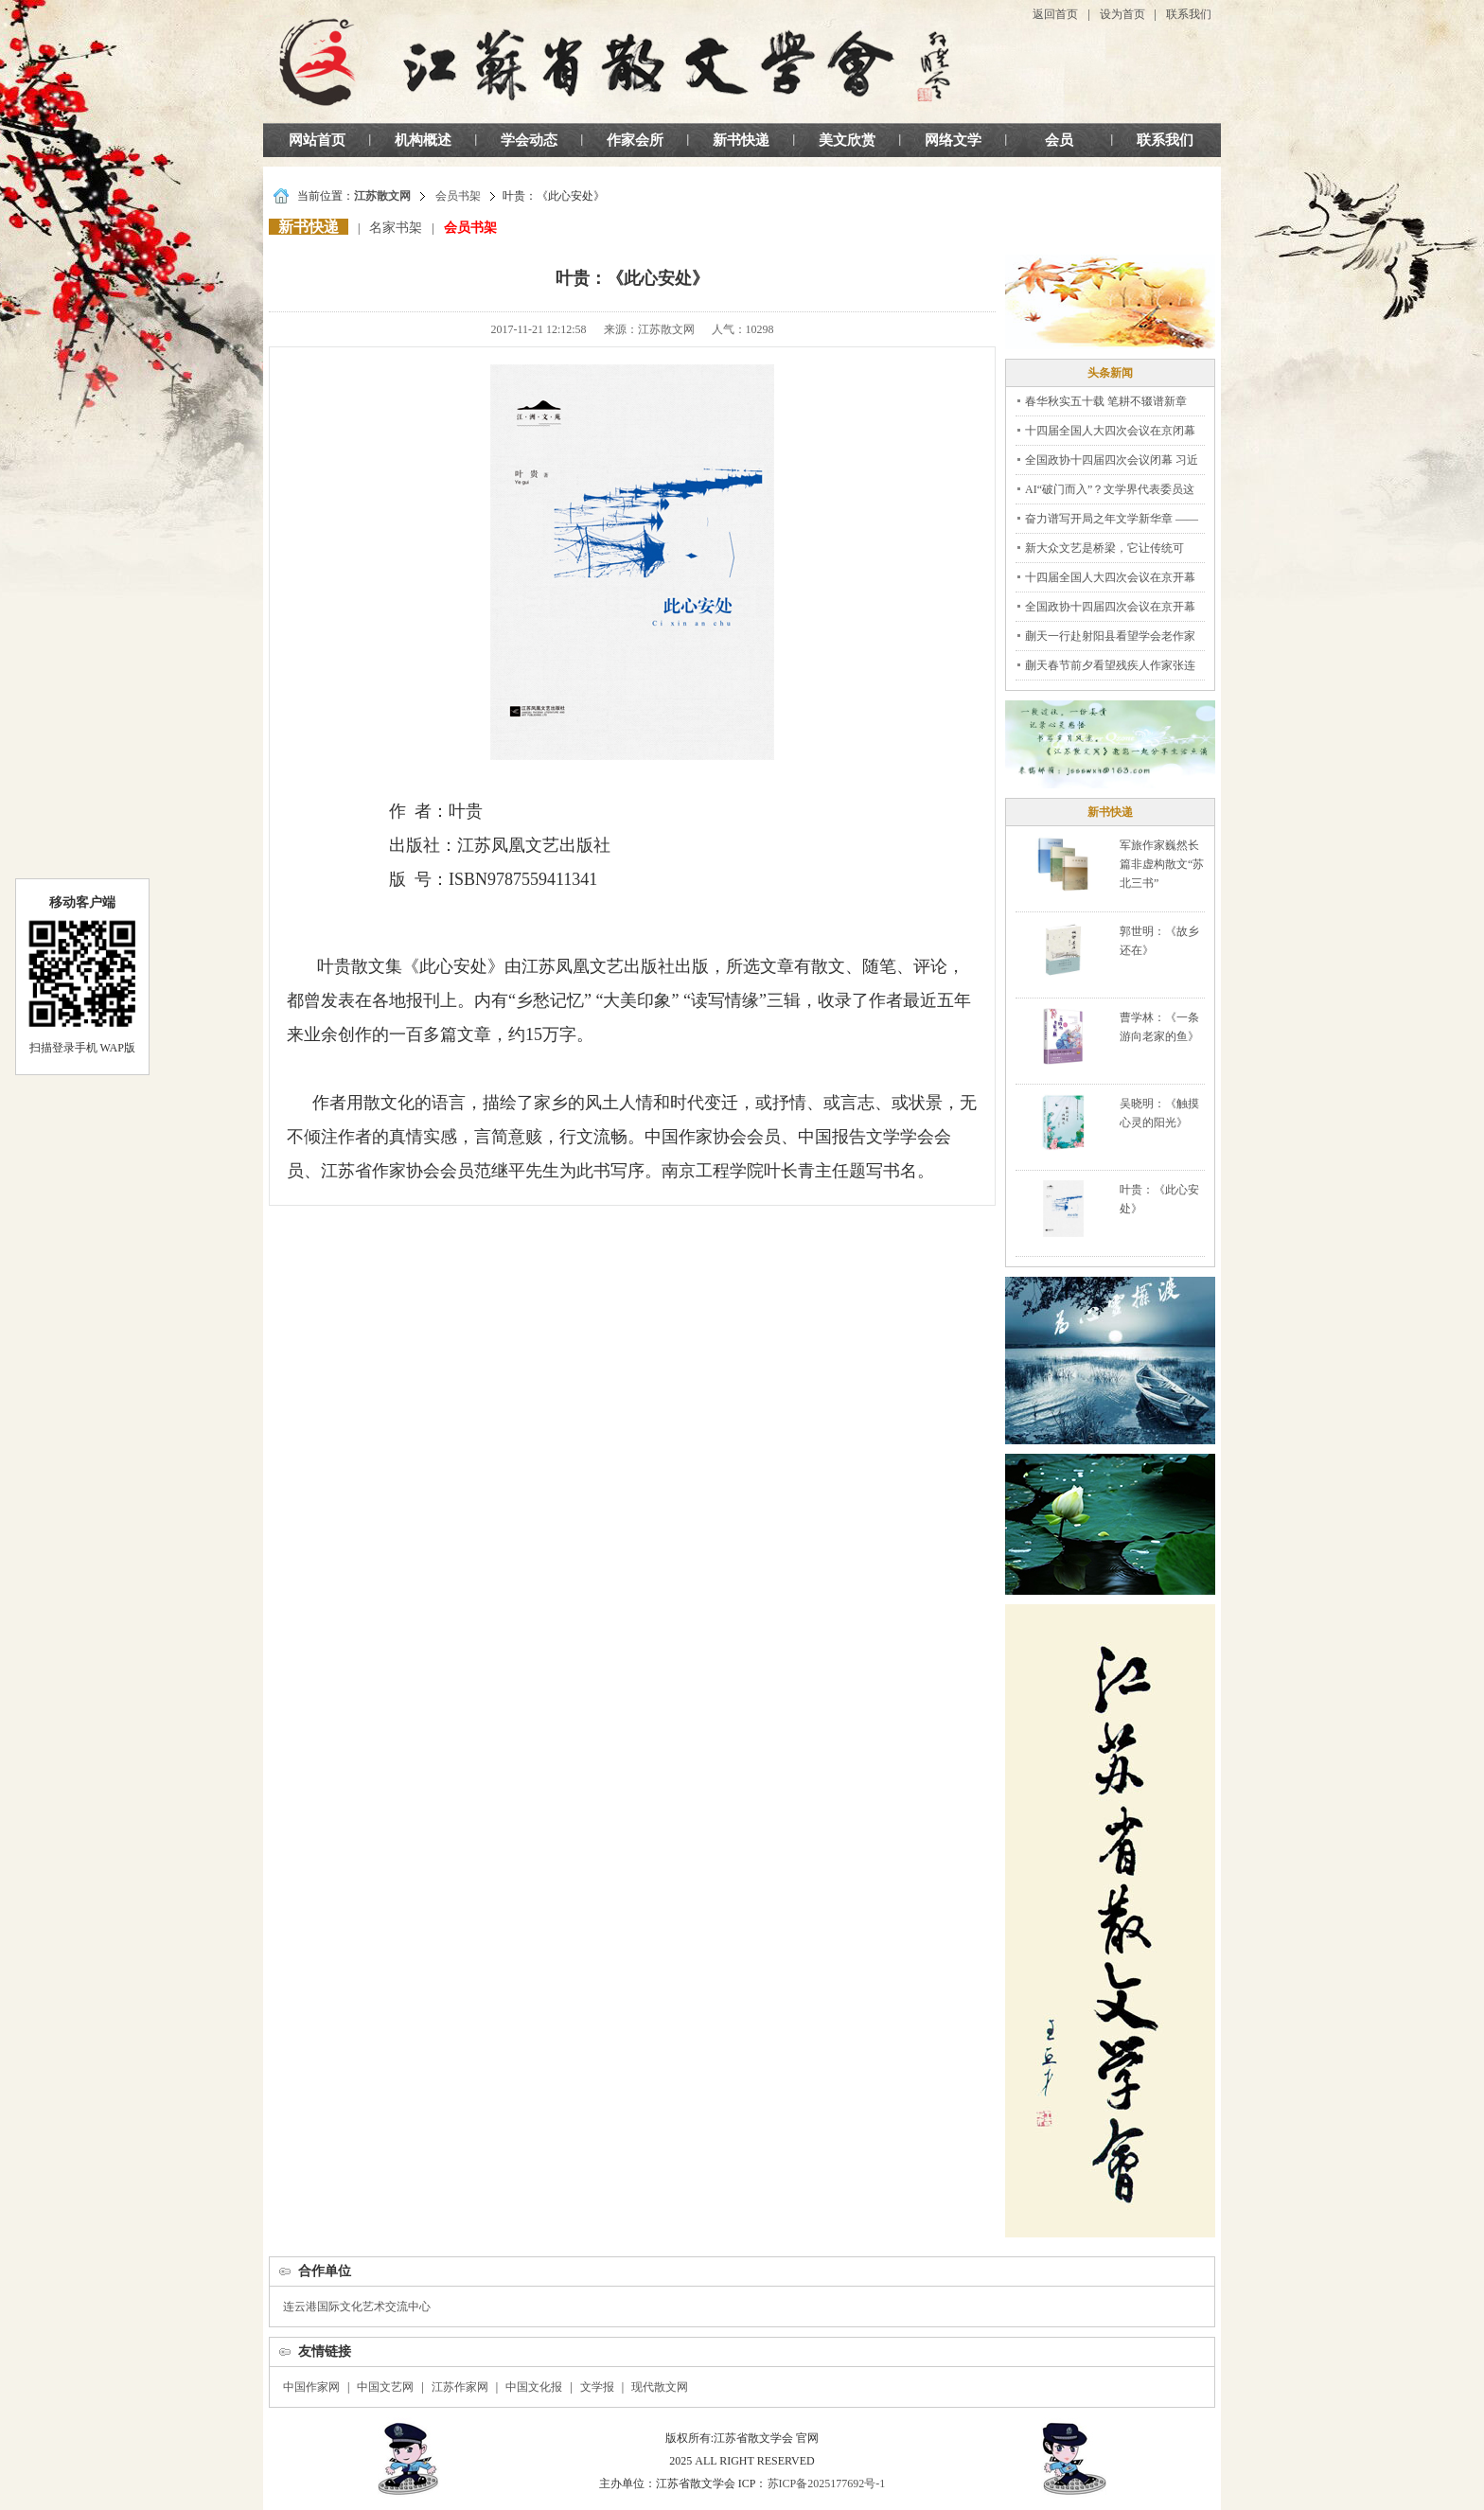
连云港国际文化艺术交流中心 (357, 2306)
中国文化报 (533, 2387)
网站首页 (317, 140)
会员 (1059, 140)
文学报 (597, 2387)
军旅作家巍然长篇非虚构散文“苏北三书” (1162, 864)
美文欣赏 (847, 140)
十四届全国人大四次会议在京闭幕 (1110, 430)
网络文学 (953, 140)
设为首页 (1122, 14)
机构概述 (423, 140)
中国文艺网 (385, 2387)
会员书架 (458, 196)
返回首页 (1055, 14)
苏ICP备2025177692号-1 (827, 2483)
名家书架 (395, 228)
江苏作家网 (460, 2387)
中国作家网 (311, 2387)
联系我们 (1188, 14)
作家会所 (635, 140)
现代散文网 (659, 2387)
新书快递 (741, 140)
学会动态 (529, 140)
